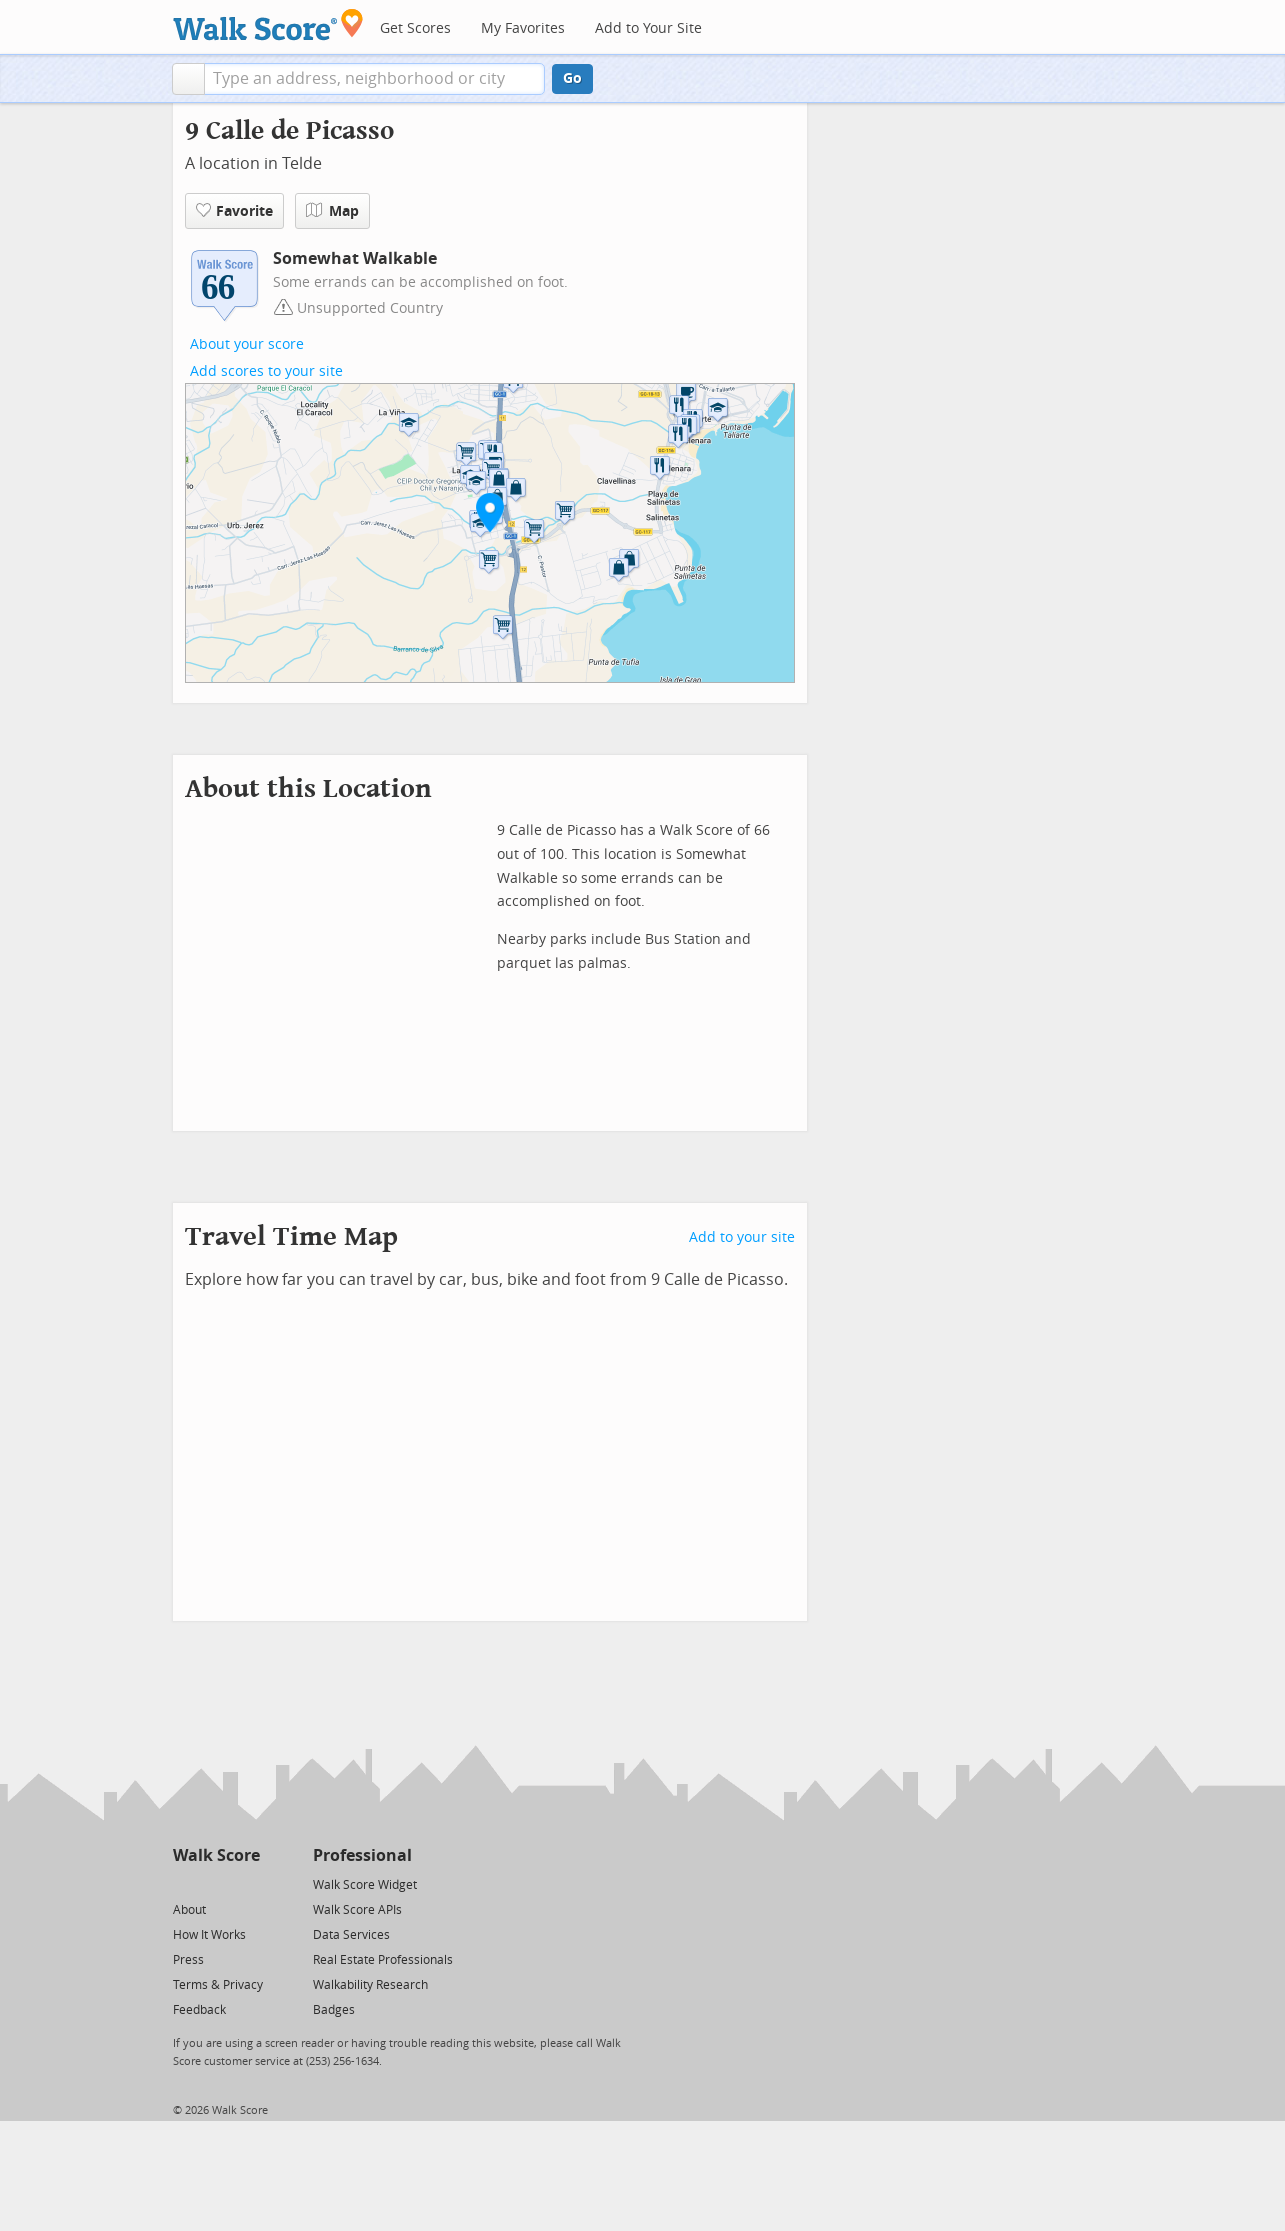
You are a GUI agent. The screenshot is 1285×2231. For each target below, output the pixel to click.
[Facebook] (215, 1883)
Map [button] (332, 211)
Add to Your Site (648, 28)
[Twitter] (184, 1883)
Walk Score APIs (357, 1910)
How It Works (209, 1935)
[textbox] (374, 79)
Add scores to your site (266, 371)
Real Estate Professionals (383, 1960)
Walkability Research (370, 1985)
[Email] (246, 1883)
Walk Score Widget (365, 1885)
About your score (247, 344)
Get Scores (415, 28)
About (189, 1910)
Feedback (199, 2010)
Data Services (351, 1935)
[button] (188, 79)
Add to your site (742, 1237)
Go (572, 78)
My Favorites (523, 28)
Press (188, 1960)
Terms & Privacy (218, 1985)
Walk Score (216, 1855)
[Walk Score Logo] (268, 24)
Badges (334, 2010)
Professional (362, 1855)
